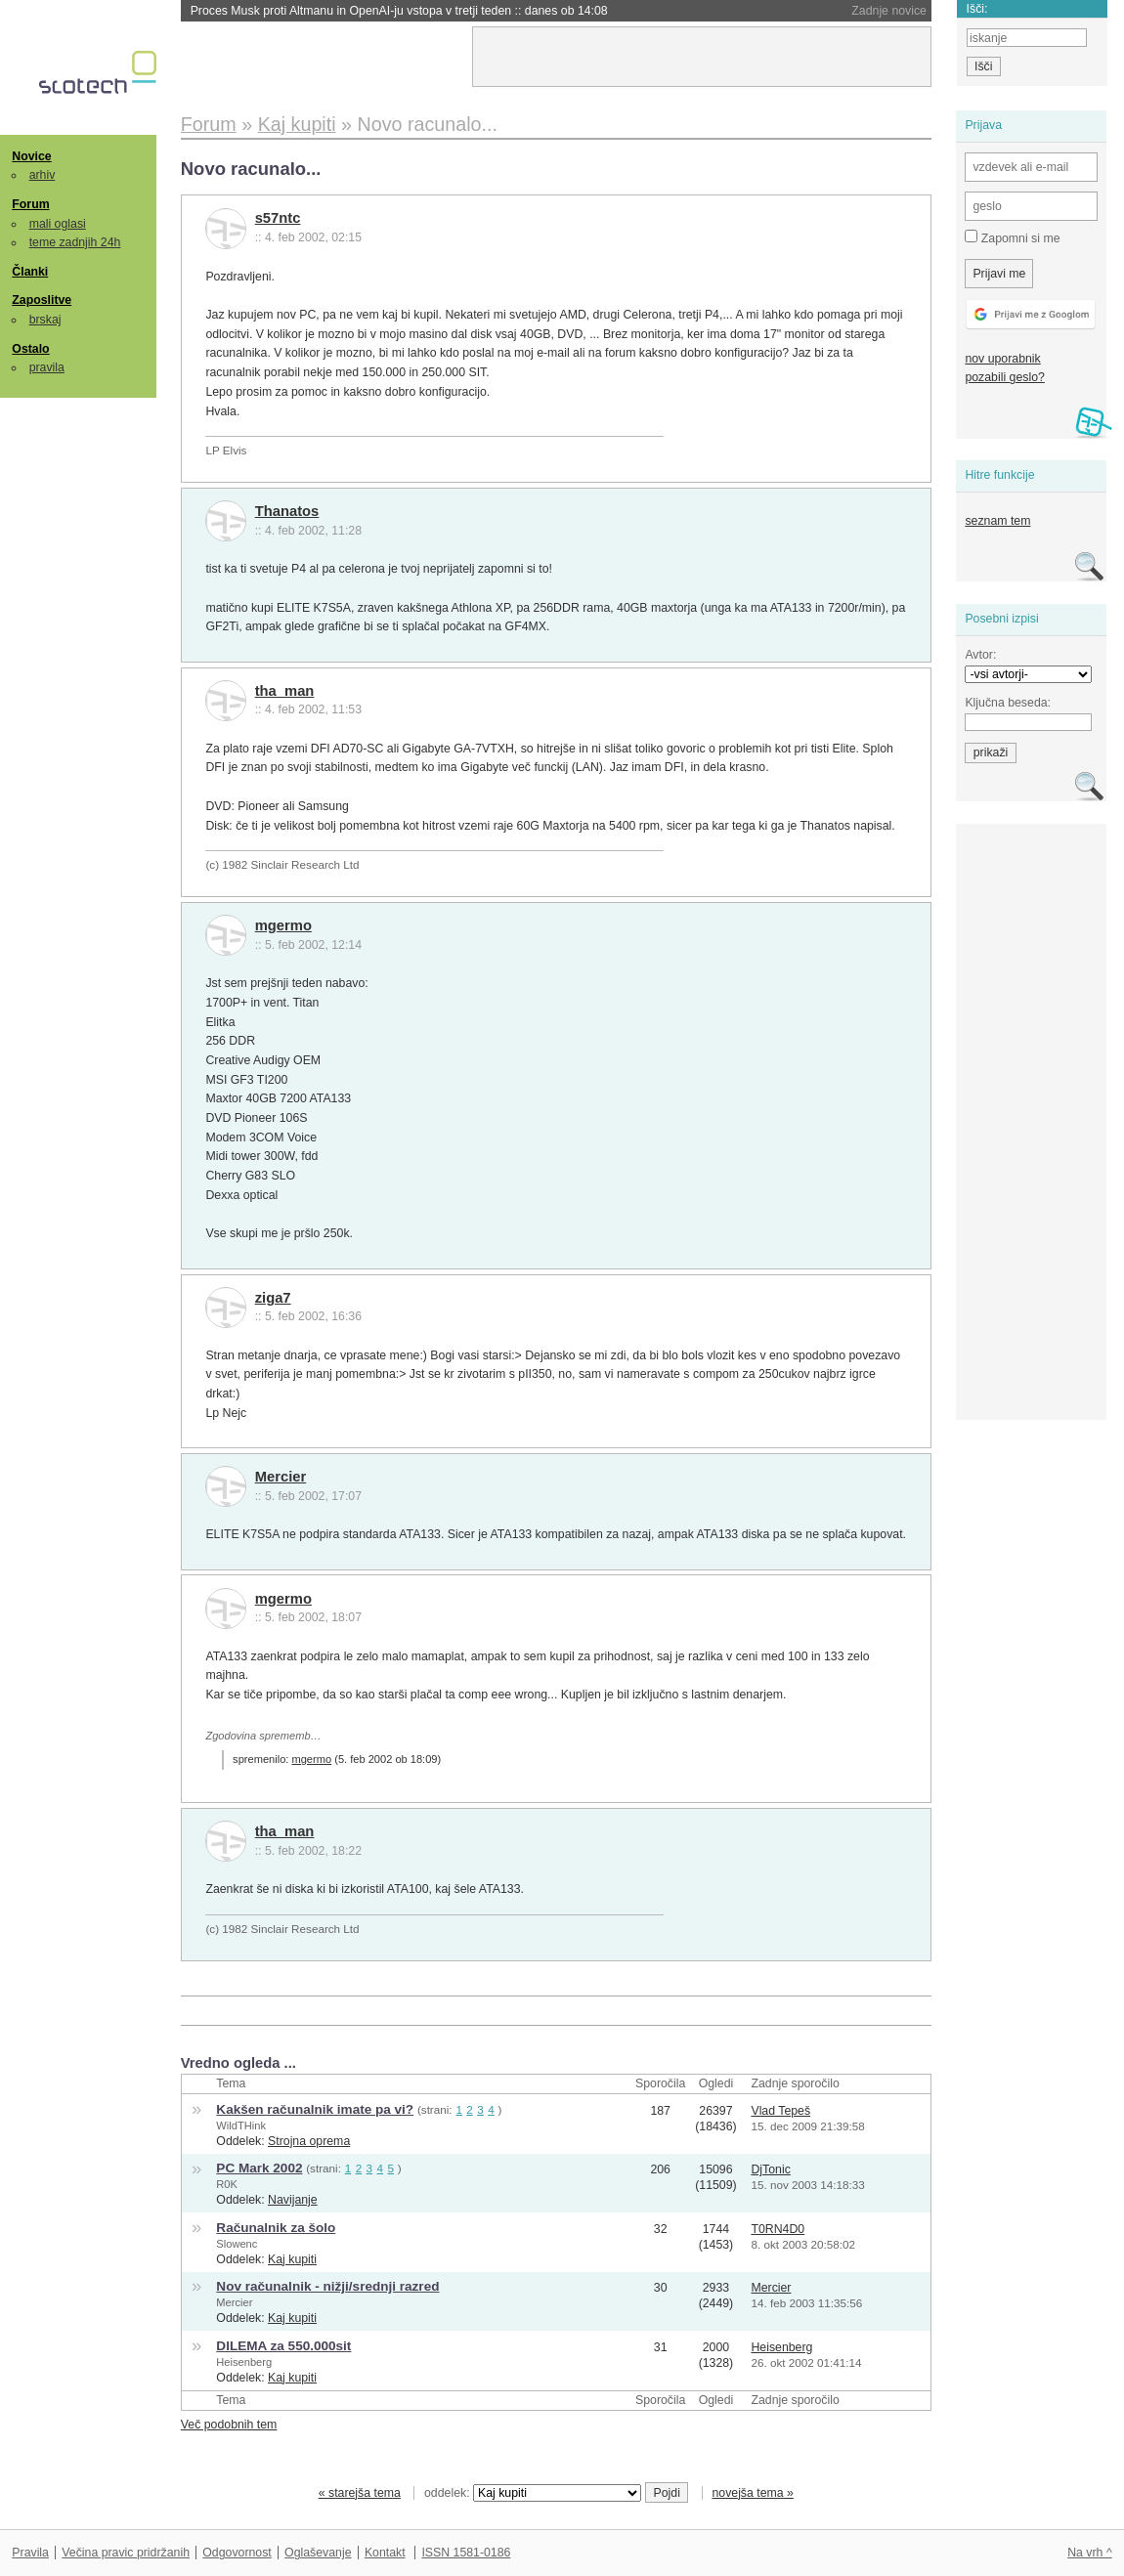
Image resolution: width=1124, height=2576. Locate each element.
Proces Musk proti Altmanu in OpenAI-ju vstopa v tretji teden (399, 11)
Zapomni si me (1012, 237)
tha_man (285, 691)
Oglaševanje (317, 2552)
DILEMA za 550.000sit (283, 2346)
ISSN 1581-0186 (465, 2552)
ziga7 (273, 1298)
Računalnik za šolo (275, 2227)
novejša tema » (753, 2493)
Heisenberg (244, 2362)
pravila (47, 367)
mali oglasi (57, 224)
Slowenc (236, 2244)
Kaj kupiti (292, 2259)
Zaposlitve (41, 300)
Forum (30, 204)
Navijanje (293, 2200)
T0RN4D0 (777, 2229)
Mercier (281, 1476)
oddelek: (532, 2493)
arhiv (42, 175)
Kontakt (385, 2552)
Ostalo (30, 349)
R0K (227, 2184)
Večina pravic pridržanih (126, 2552)
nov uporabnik (1002, 358)
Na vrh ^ (1089, 2552)
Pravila (30, 2552)
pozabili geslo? (1004, 377)
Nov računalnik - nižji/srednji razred (327, 2286)
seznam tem (997, 521)
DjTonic (770, 2169)
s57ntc (278, 218)
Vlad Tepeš (780, 2111)
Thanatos (287, 511)
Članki (30, 272)
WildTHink (241, 2125)
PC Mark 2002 (259, 2168)
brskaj (45, 319)
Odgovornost (237, 2552)
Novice (31, 156)
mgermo (283, 925)
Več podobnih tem (229, 2424)
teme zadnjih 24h (75, 242)
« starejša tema (360, 2493)
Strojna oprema (309, 2141)
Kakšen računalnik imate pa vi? (314, 2109)
